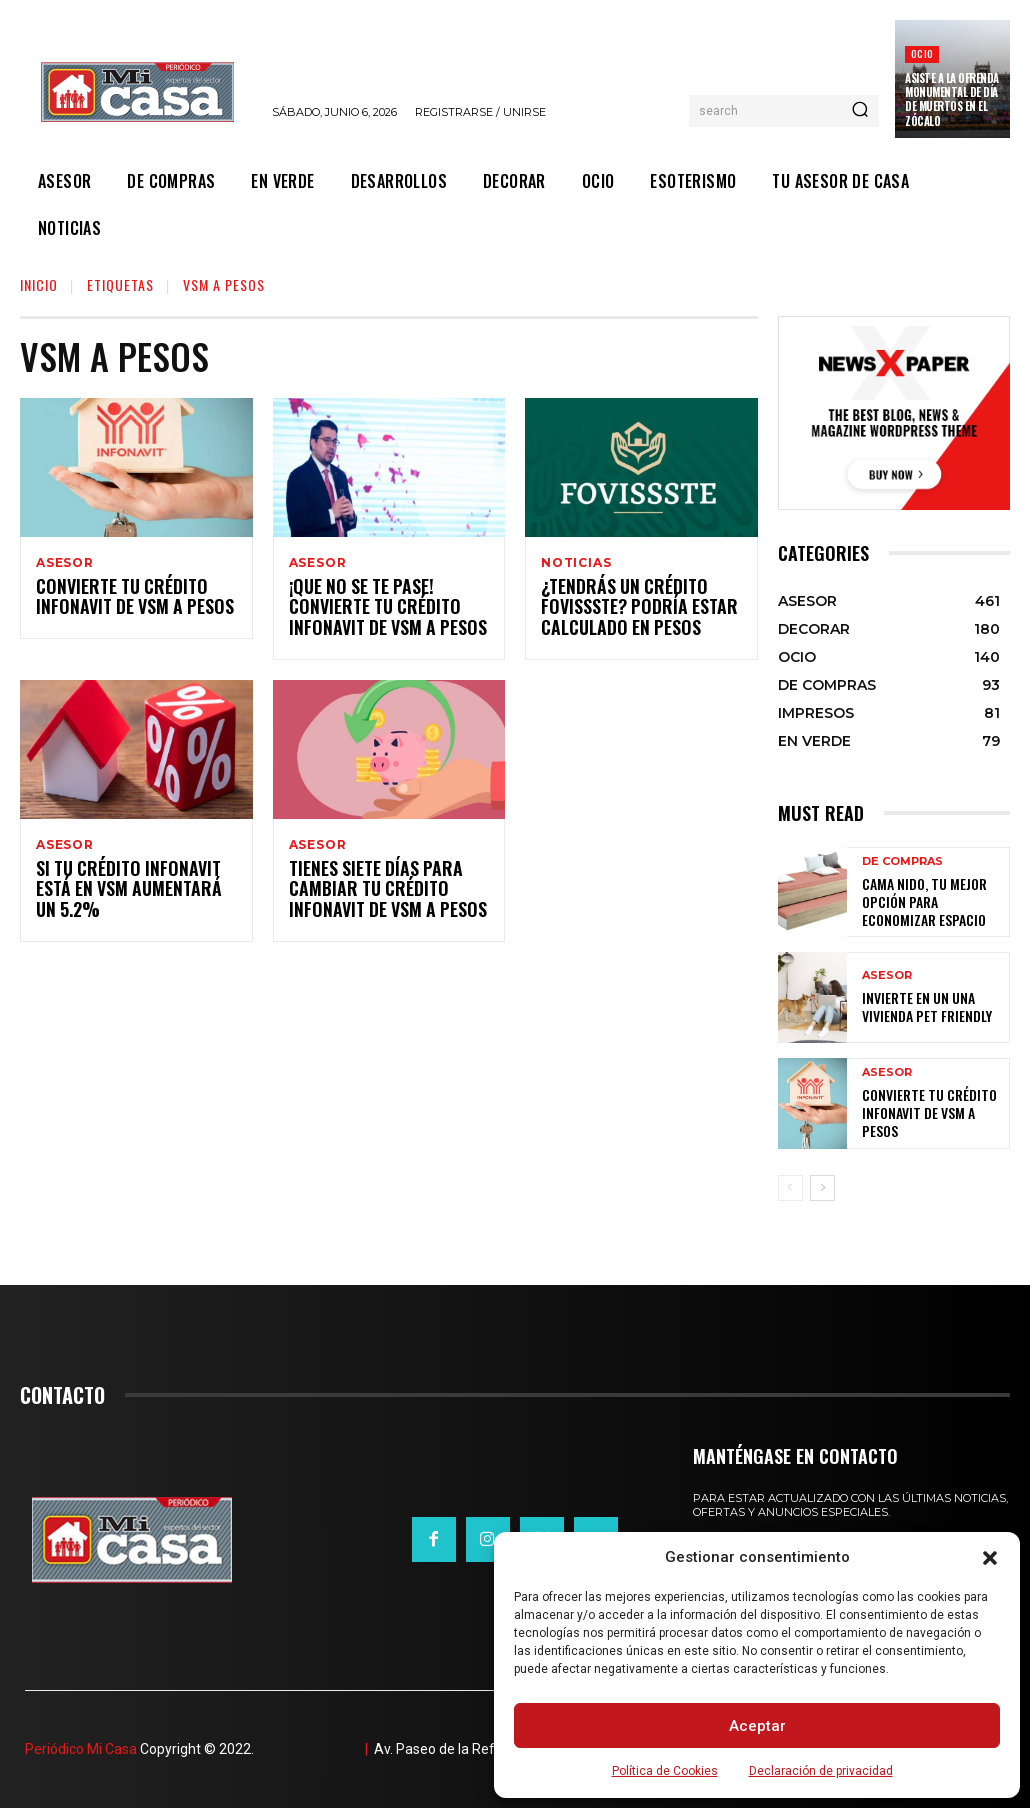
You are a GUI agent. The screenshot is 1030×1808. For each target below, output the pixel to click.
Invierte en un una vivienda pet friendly (918, 1007)
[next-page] (822, 1188)
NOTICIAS (576, 563)
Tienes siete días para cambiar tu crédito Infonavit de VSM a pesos (378, 895)
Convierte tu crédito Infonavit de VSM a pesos (125, 599)
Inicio (39, 284)
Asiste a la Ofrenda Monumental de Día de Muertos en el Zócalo (952, 99)
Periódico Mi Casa (81, 1749)
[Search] (860, 111)
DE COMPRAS (902, 864)
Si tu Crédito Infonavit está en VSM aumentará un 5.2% (131, 895)
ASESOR (65, 563)
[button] (990, 1558)
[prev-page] (790, 1188)
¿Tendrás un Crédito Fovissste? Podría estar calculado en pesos (630, 610)
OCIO (922, 53)
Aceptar (757, 1726)
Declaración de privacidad (821, 1771)
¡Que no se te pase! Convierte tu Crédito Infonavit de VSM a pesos (378, 610)
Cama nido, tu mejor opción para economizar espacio (928, 901)
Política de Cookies (665, 1771)
